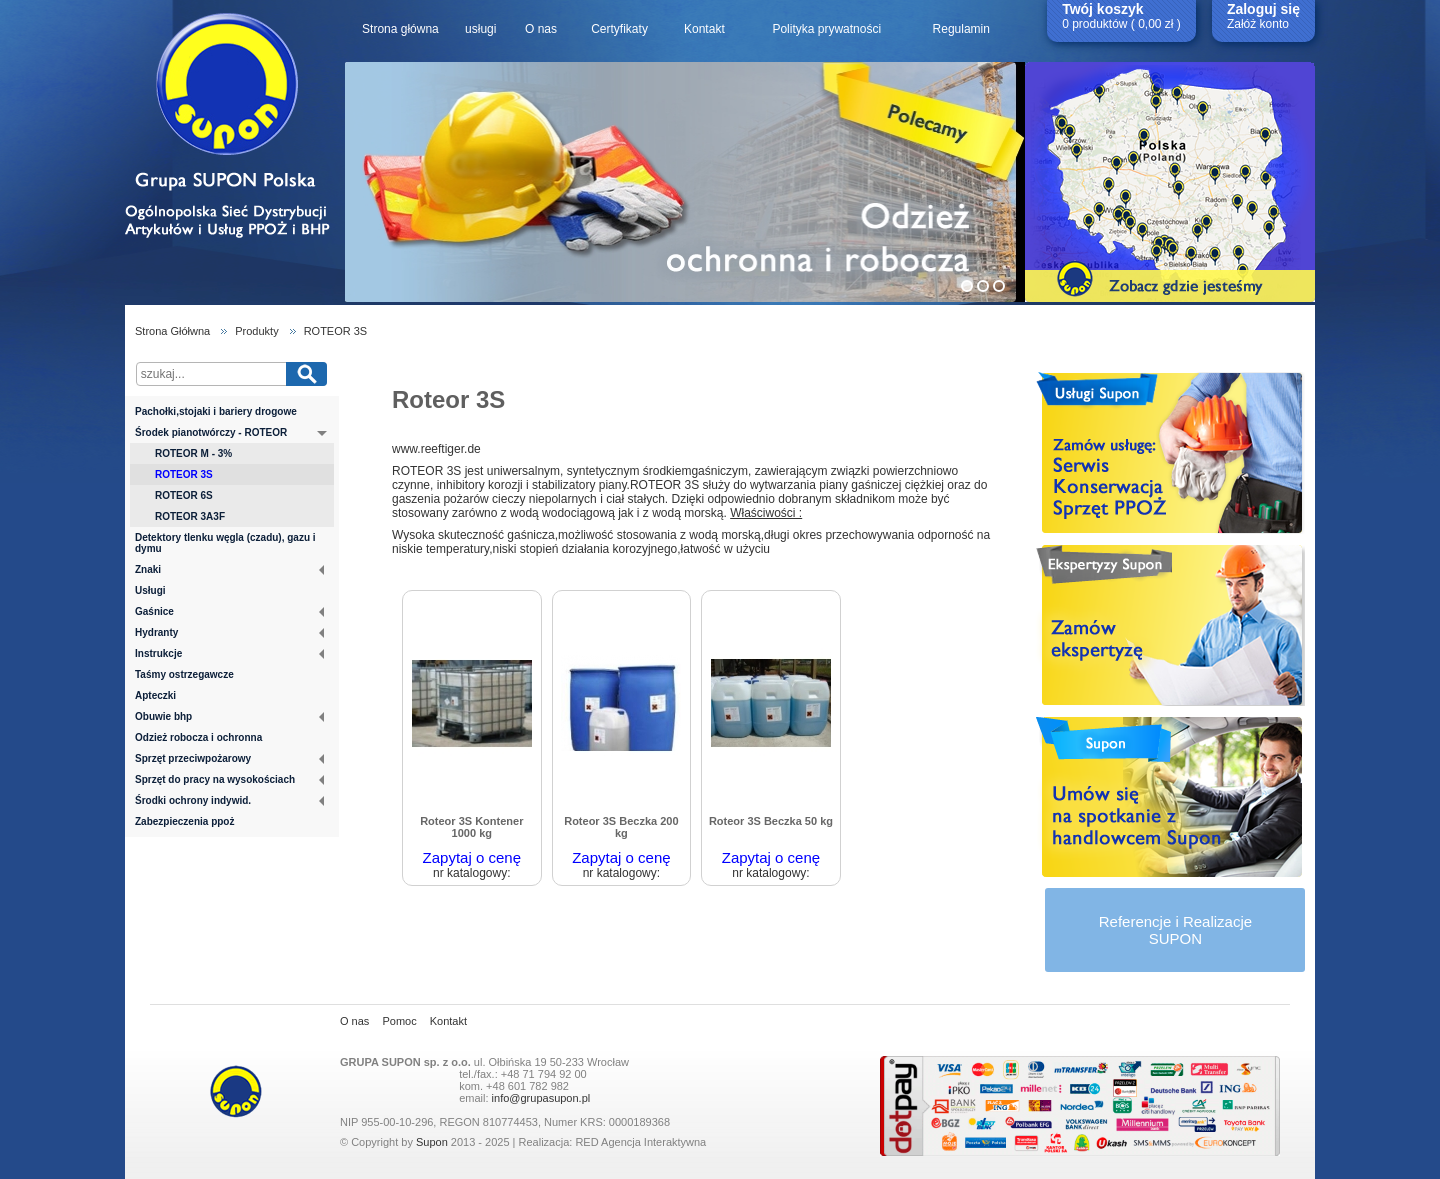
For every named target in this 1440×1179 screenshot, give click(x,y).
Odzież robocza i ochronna (198, 737)
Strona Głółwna (172, 331)
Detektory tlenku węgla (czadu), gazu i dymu (225, 543)
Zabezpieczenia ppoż (184, 821)
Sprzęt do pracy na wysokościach (229, 779)
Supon (432, 1142)
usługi (480, 29)
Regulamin (961, 29)
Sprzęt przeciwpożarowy (229, 758)
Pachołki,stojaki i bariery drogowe (216, 411)
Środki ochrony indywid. (229, 800)
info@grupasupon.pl (541, 1098)
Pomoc (399, 1021)
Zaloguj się (1263, 9)
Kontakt (704, 29)
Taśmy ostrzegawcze (184, 674)
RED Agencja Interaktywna (640, 1142)
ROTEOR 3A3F (190, 516)
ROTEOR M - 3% (193, 453)
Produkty (256, 331)
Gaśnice (229, 611)
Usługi (150, 590)
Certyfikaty (619, 29)
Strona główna (400, 29)
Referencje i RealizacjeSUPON (1175, 930)
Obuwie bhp (229, 716)
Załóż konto (1258, 24)
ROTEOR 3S (336, 331)
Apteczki (155, 695)
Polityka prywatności (826, 29)
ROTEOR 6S (184, 495)
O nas (541, 29)
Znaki (229, 569)
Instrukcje (229, 653)
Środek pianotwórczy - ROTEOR (231, 434)
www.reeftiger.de (436, 449)
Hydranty (229, 632)
